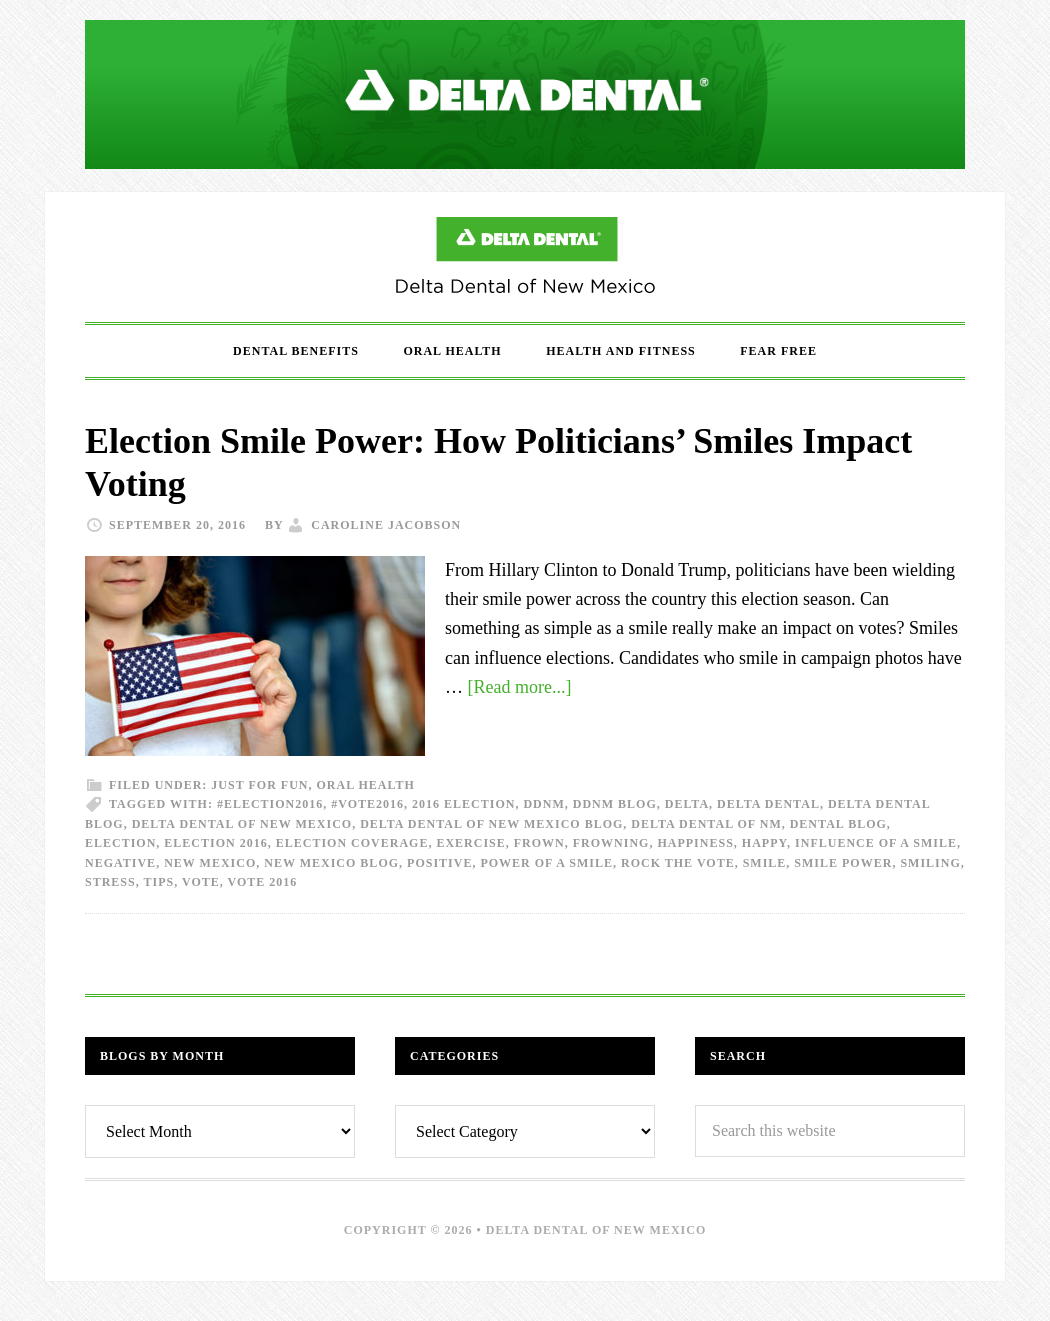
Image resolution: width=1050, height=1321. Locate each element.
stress (110, 882)
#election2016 (270, 804)
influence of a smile (876, 843)
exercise (470, 843)
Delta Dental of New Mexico (242, 824)
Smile (765, 863)
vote (201, 882)
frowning (611, 843)
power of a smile (546, 863)
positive (439, 863)
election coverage (352, 843)
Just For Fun (259, 785)
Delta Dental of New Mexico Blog (525, 257)
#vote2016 (367, 804)
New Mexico (210, 863)
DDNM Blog (615, 804)
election (120, 843)
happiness (695, 843)
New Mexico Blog (331, 863)
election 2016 (215, 843)
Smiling (930, 863)
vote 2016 (263, 882)
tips (159, 882)
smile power (843, 863)
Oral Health (365, 785)
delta (687, 804)
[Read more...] (520, 687)
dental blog (838, 824)
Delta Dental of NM (706, 824)
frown (539, 843)
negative (120, 863)
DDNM (543, 804)
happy (764, 843)
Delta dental (768, 804)
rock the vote (678, 863)
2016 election (463, 804)
